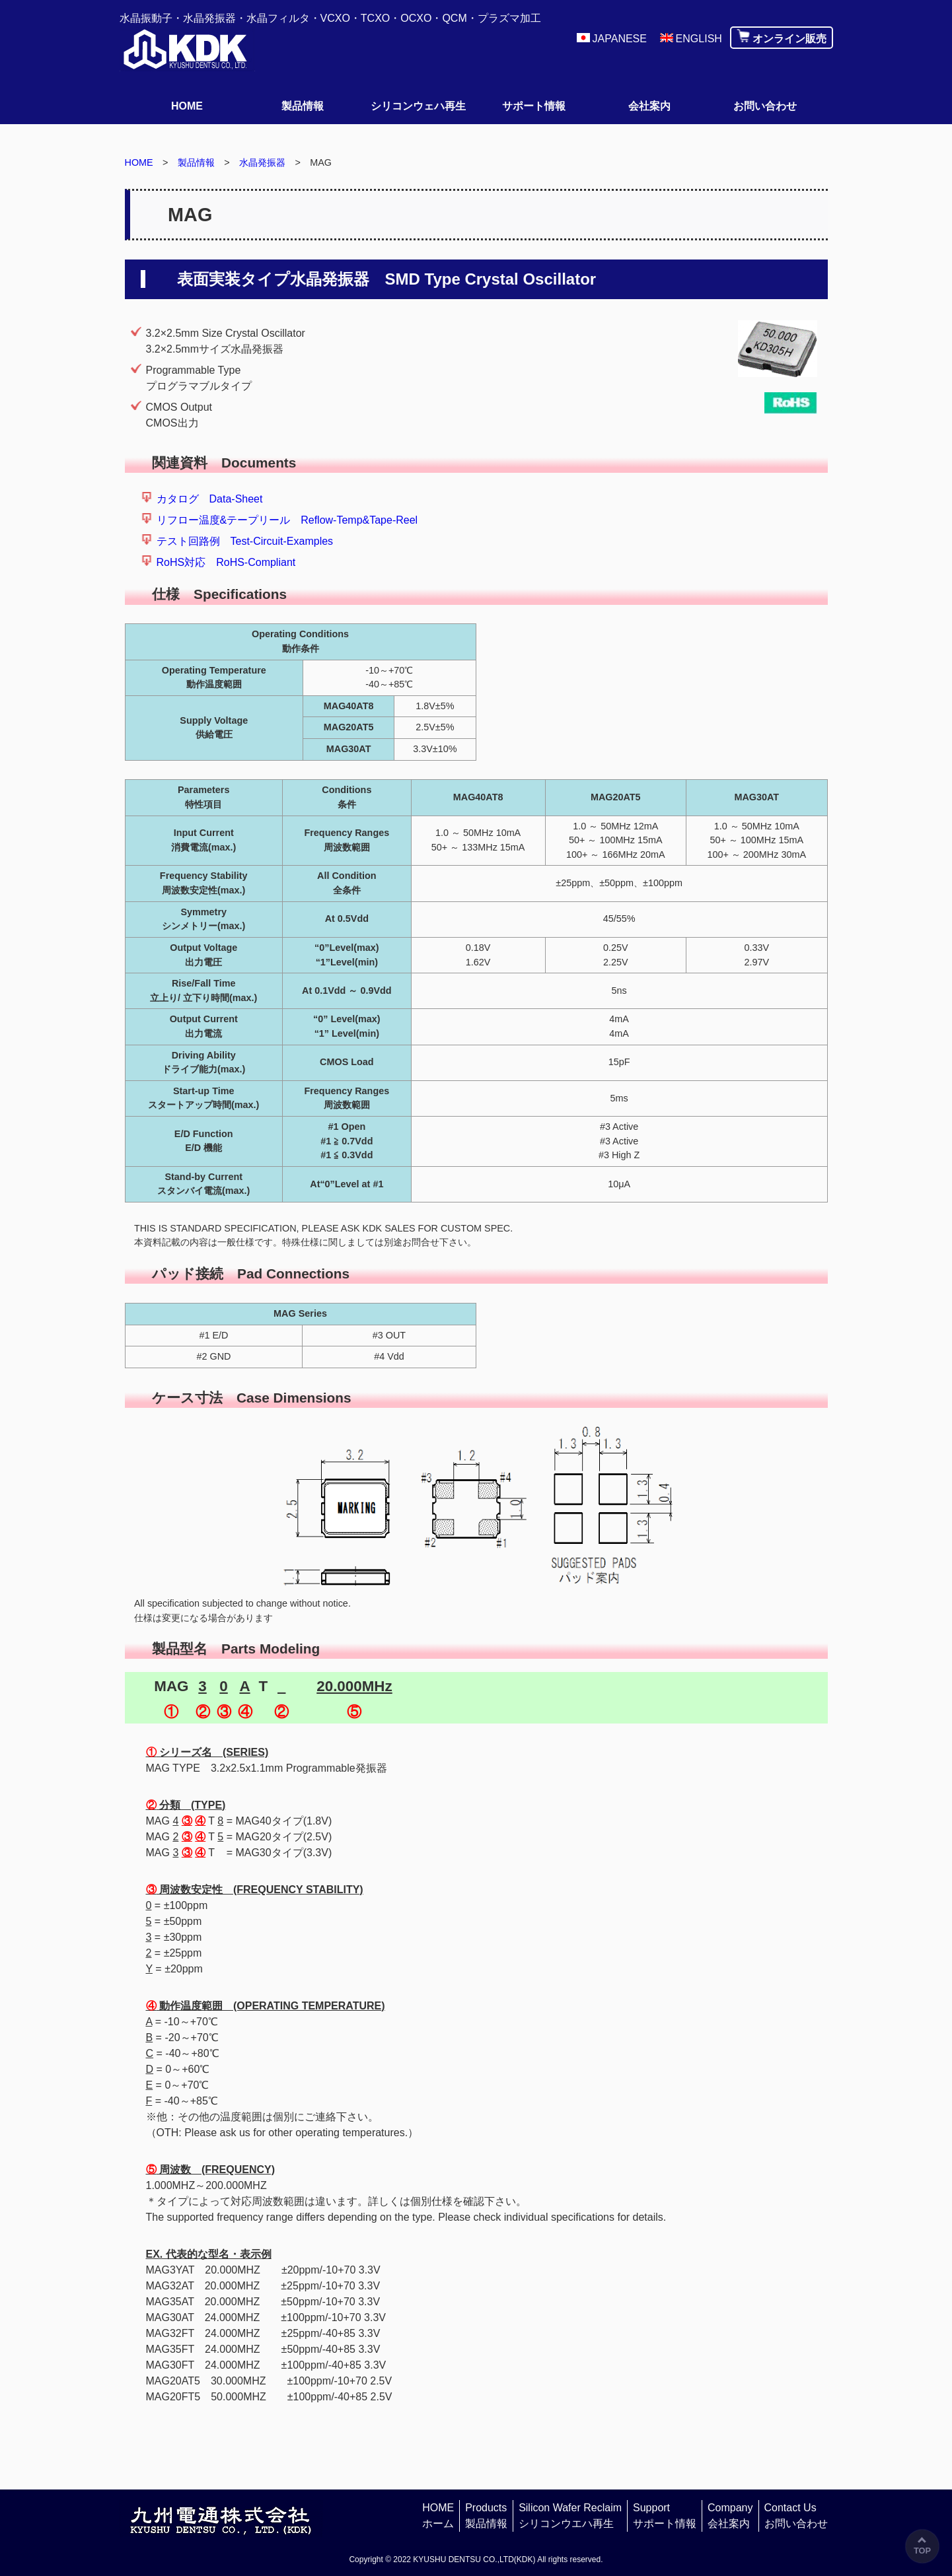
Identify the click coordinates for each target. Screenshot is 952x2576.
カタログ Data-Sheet (210, 499)
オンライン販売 (789, 38)
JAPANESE (620, 38)
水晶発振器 (262, 162)
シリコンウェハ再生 (418, 106)
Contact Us (796, 2517)
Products (486, 2517)
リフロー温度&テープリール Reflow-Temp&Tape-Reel (287, 520)
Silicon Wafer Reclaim (570, 2517)
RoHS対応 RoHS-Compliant (226, 562)
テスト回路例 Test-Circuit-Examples (245, 541)
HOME (187, 106)
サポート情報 (534, 106)
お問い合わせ (765, 106)
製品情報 (302, 106)
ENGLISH (699, 38)
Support (664, 2517)
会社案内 (649, 106)
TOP (922, 2551)
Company (730, 2517)
